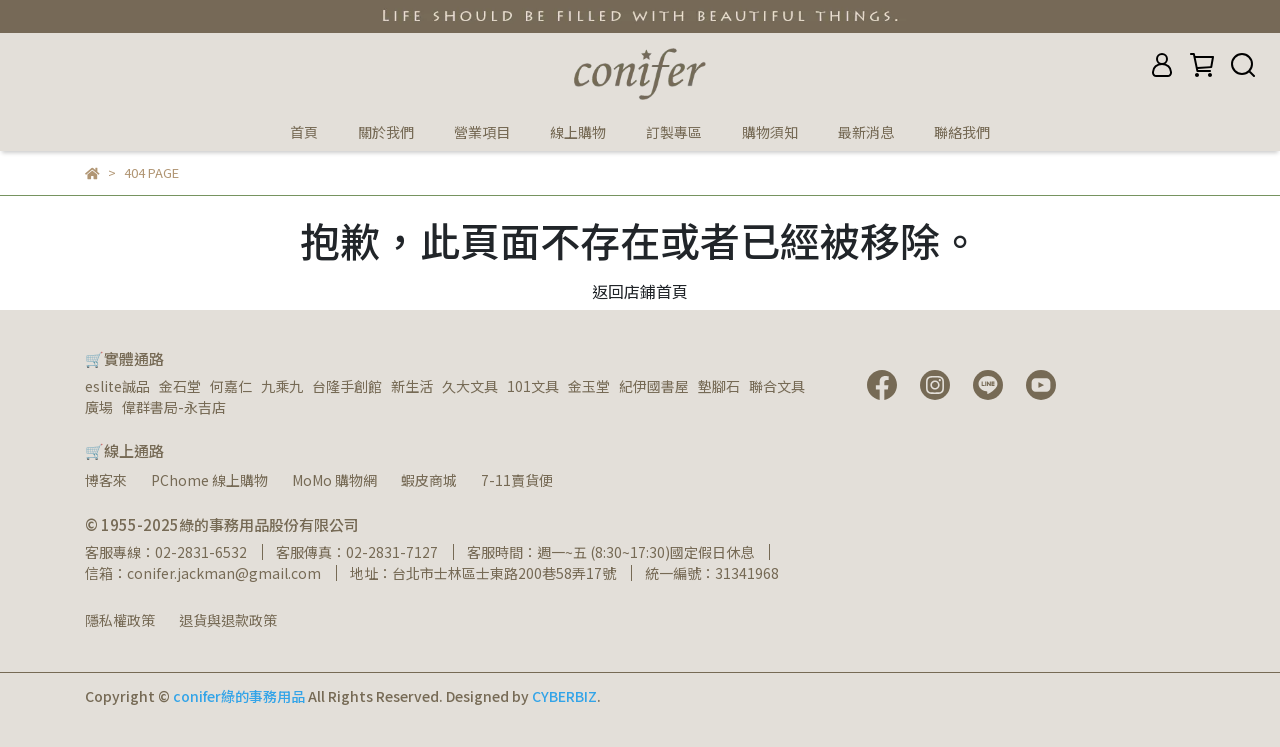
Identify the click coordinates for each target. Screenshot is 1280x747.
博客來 (106, 480)
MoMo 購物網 (334, 480)
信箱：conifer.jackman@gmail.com (203, 573)
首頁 (304, 132)
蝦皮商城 (429, 480)
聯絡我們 (962, 132)
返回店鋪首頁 (640, 291)
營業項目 (482, 132)
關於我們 (386, 132)
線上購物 (578, 132)
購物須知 (770, 132)
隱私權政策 (120, 620)
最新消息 (866, 132)
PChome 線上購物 (209, 480)
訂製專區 (674, 132)
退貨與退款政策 (228, 620)
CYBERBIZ (564, 696)
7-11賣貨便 (517, 480)
